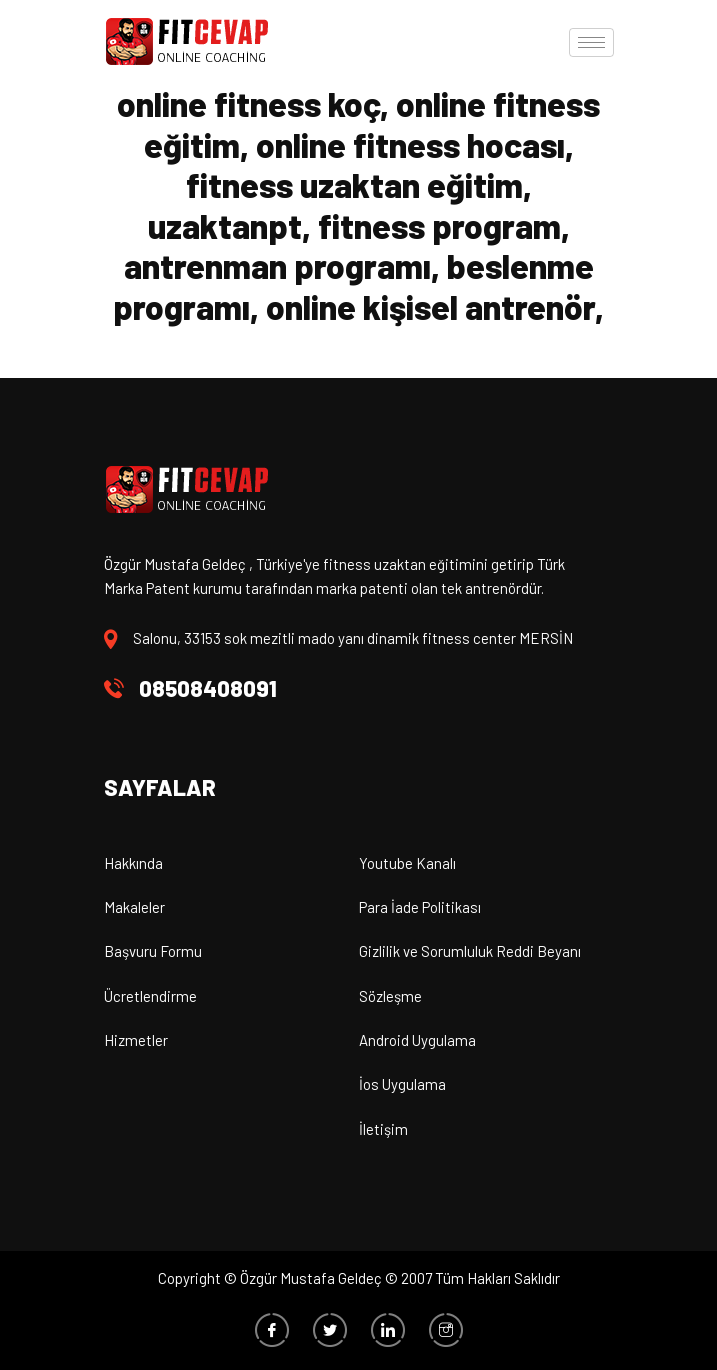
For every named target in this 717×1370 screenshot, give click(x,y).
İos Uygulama (402, 1084)
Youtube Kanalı (407, 863)
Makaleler (134, 907)
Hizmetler (136, 1040)
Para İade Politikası (420, 907)
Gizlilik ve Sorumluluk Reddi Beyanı (470, 951)
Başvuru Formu (153, 951)
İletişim (383, 1129)
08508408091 (208, 688)
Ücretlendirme (150, 996)
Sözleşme (390, 996)
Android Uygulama (417, 1040)
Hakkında (133, 863)
